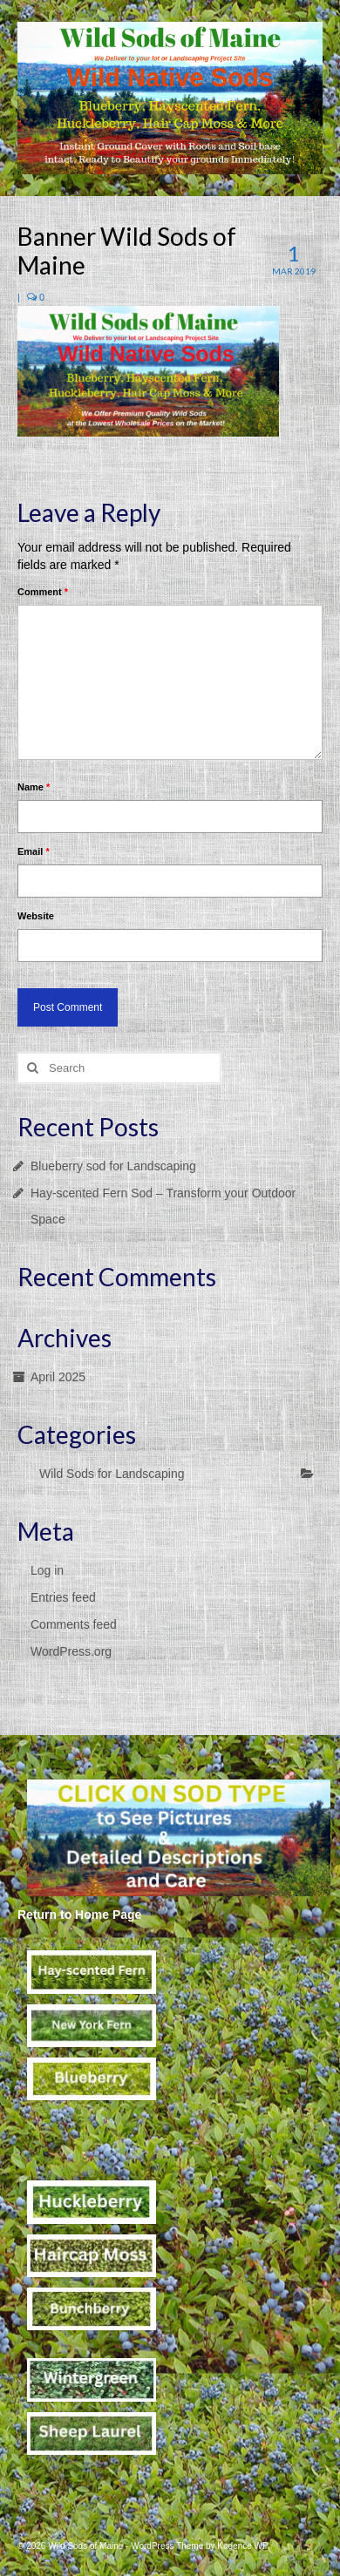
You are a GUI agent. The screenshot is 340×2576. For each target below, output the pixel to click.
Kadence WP (242, 2546)
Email (33, 851)
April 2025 (58, 1377)
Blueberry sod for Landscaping (113, 1166)
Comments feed (74, 1624)
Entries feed (63, 1597)
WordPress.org (71, 1651)
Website (35, 916)
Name (33, 787)
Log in (47, 1570)
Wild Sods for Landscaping (112, 1474)
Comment (42, 591)
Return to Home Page (79, 1915)
